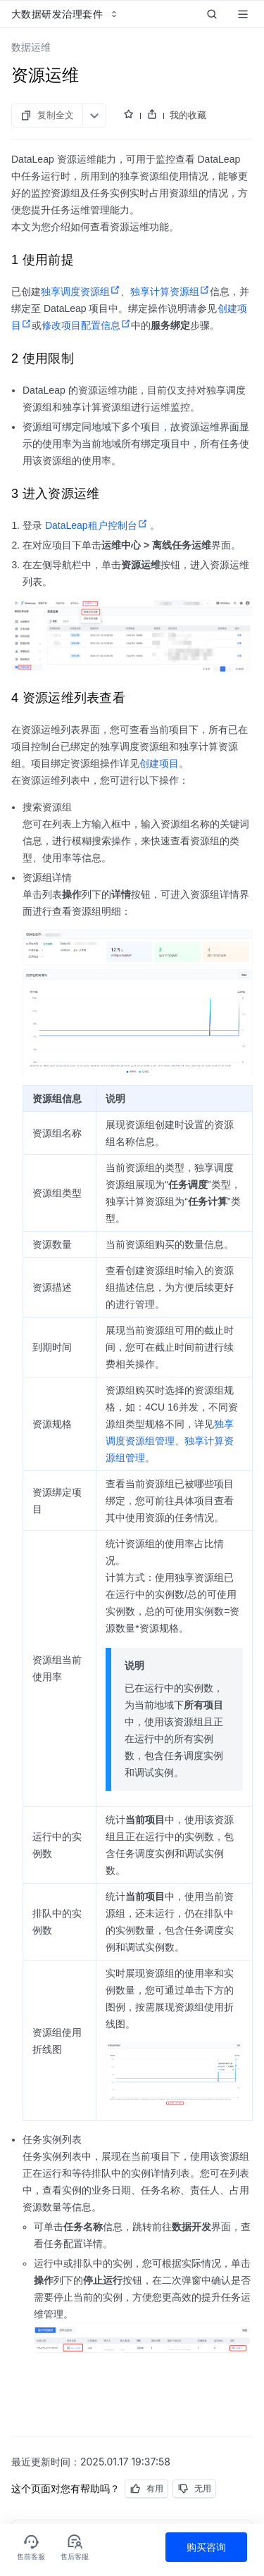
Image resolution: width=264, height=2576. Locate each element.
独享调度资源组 (80, 291)
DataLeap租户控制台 (96, 525)
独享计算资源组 (170, 291)
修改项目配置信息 (86, 325)
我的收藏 (188, 114)
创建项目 (159, 763)
